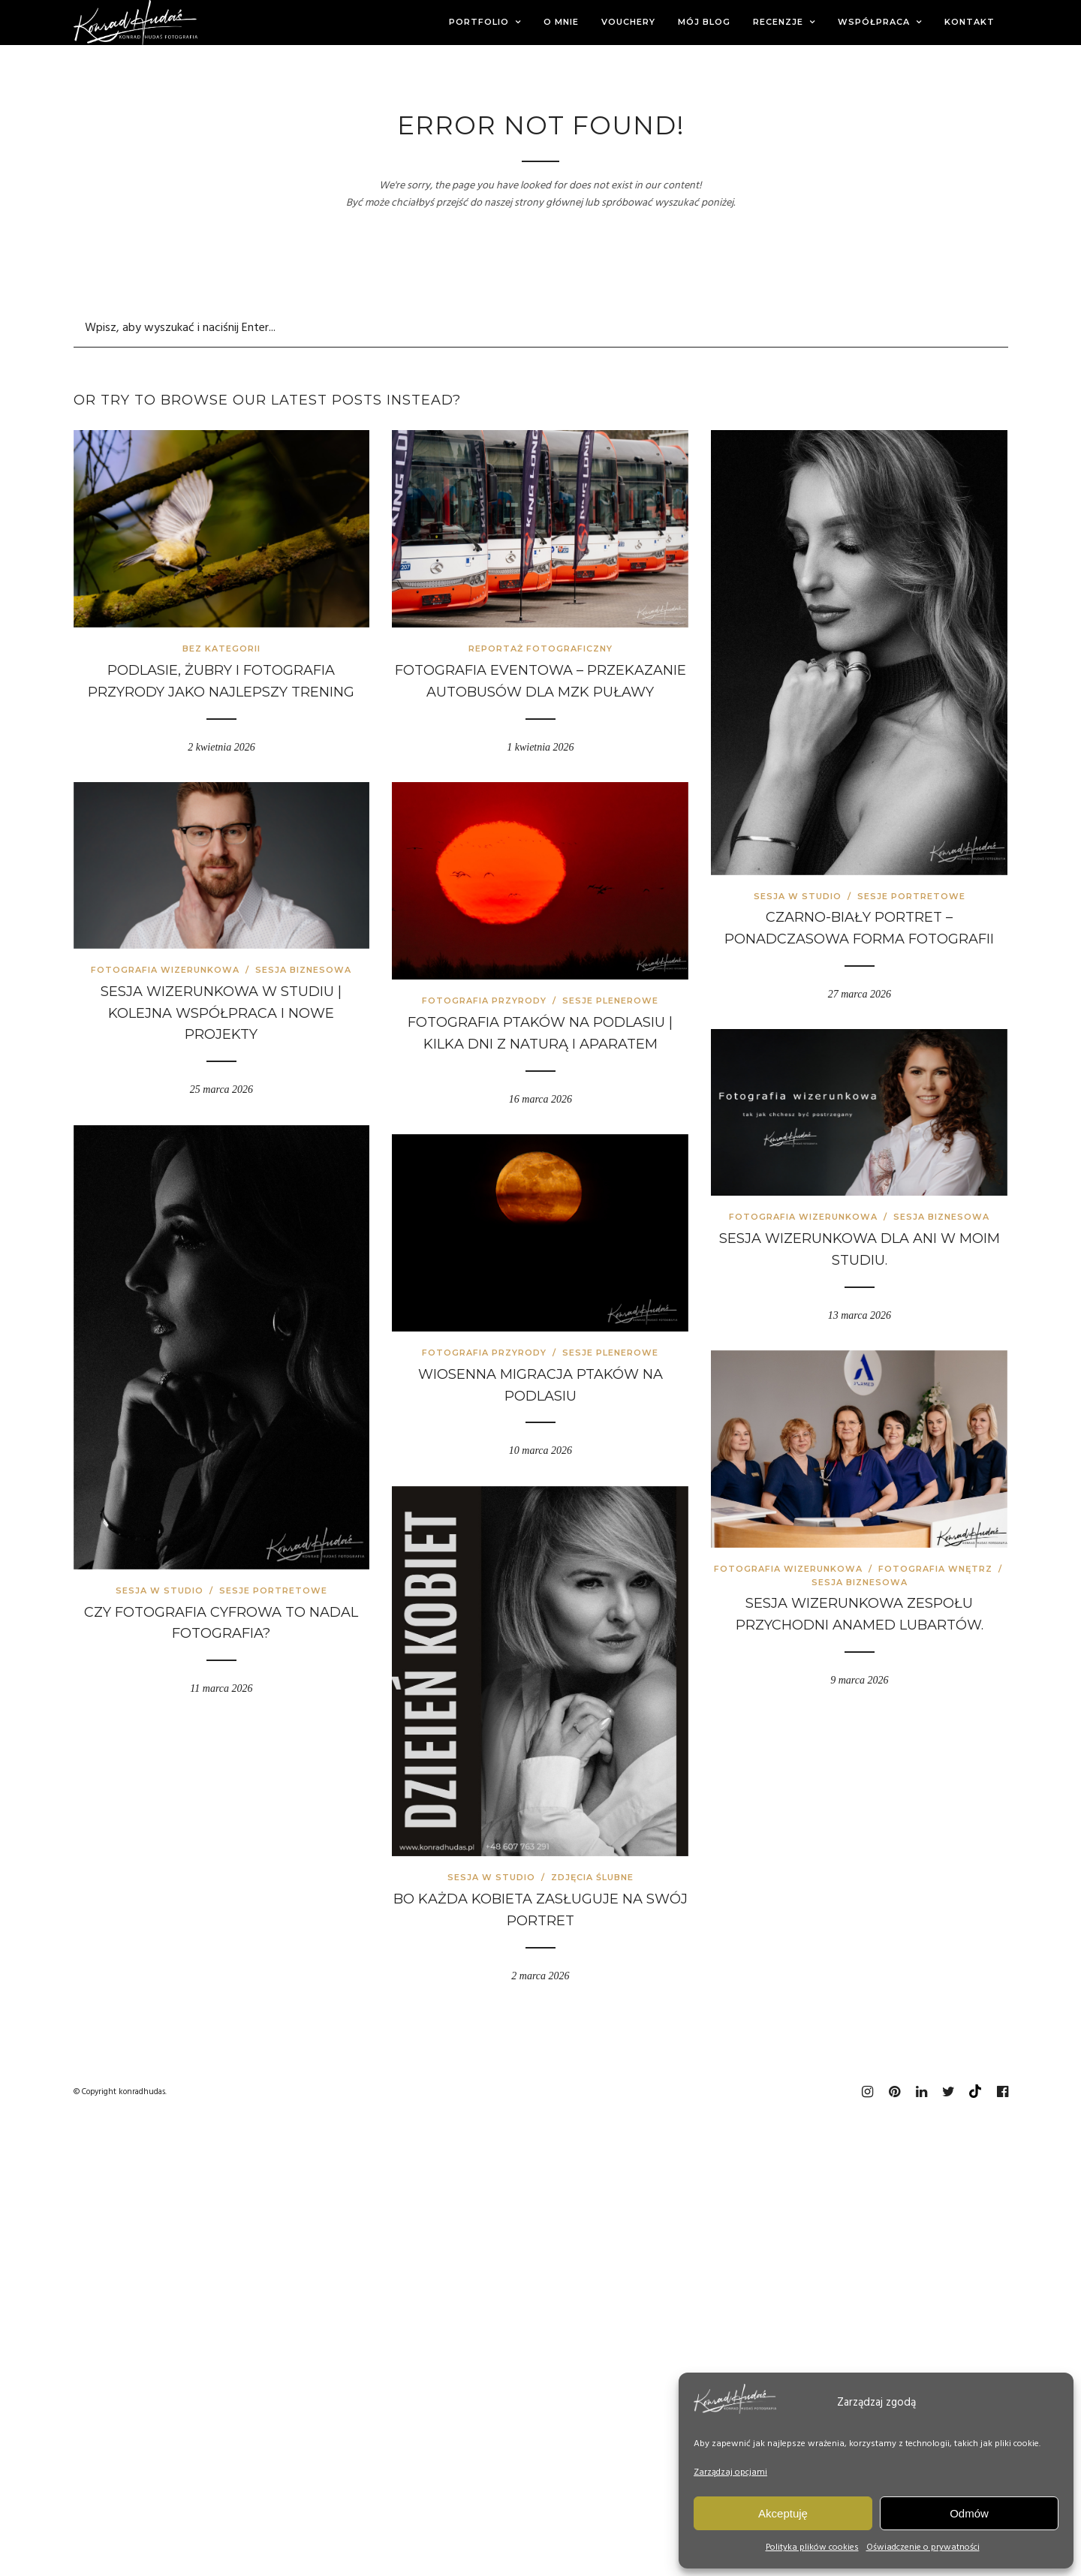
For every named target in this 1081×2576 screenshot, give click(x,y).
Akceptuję (783, 2513)
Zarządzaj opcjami (730, 2472)
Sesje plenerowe (610, 1000)
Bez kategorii (221, 648)
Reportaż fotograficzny (540, 648)
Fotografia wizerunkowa (165, 969)
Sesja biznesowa (303, 969)
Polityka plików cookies (812, 2547)
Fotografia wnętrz (935, 1568)
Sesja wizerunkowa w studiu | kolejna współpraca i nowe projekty (221, 1013)
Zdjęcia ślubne (592, 1877)
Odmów (969, 2513)
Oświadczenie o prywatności (923, 2547)
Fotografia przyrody (484, 1000)
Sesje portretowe (911, 896)
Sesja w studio (798, 896)
